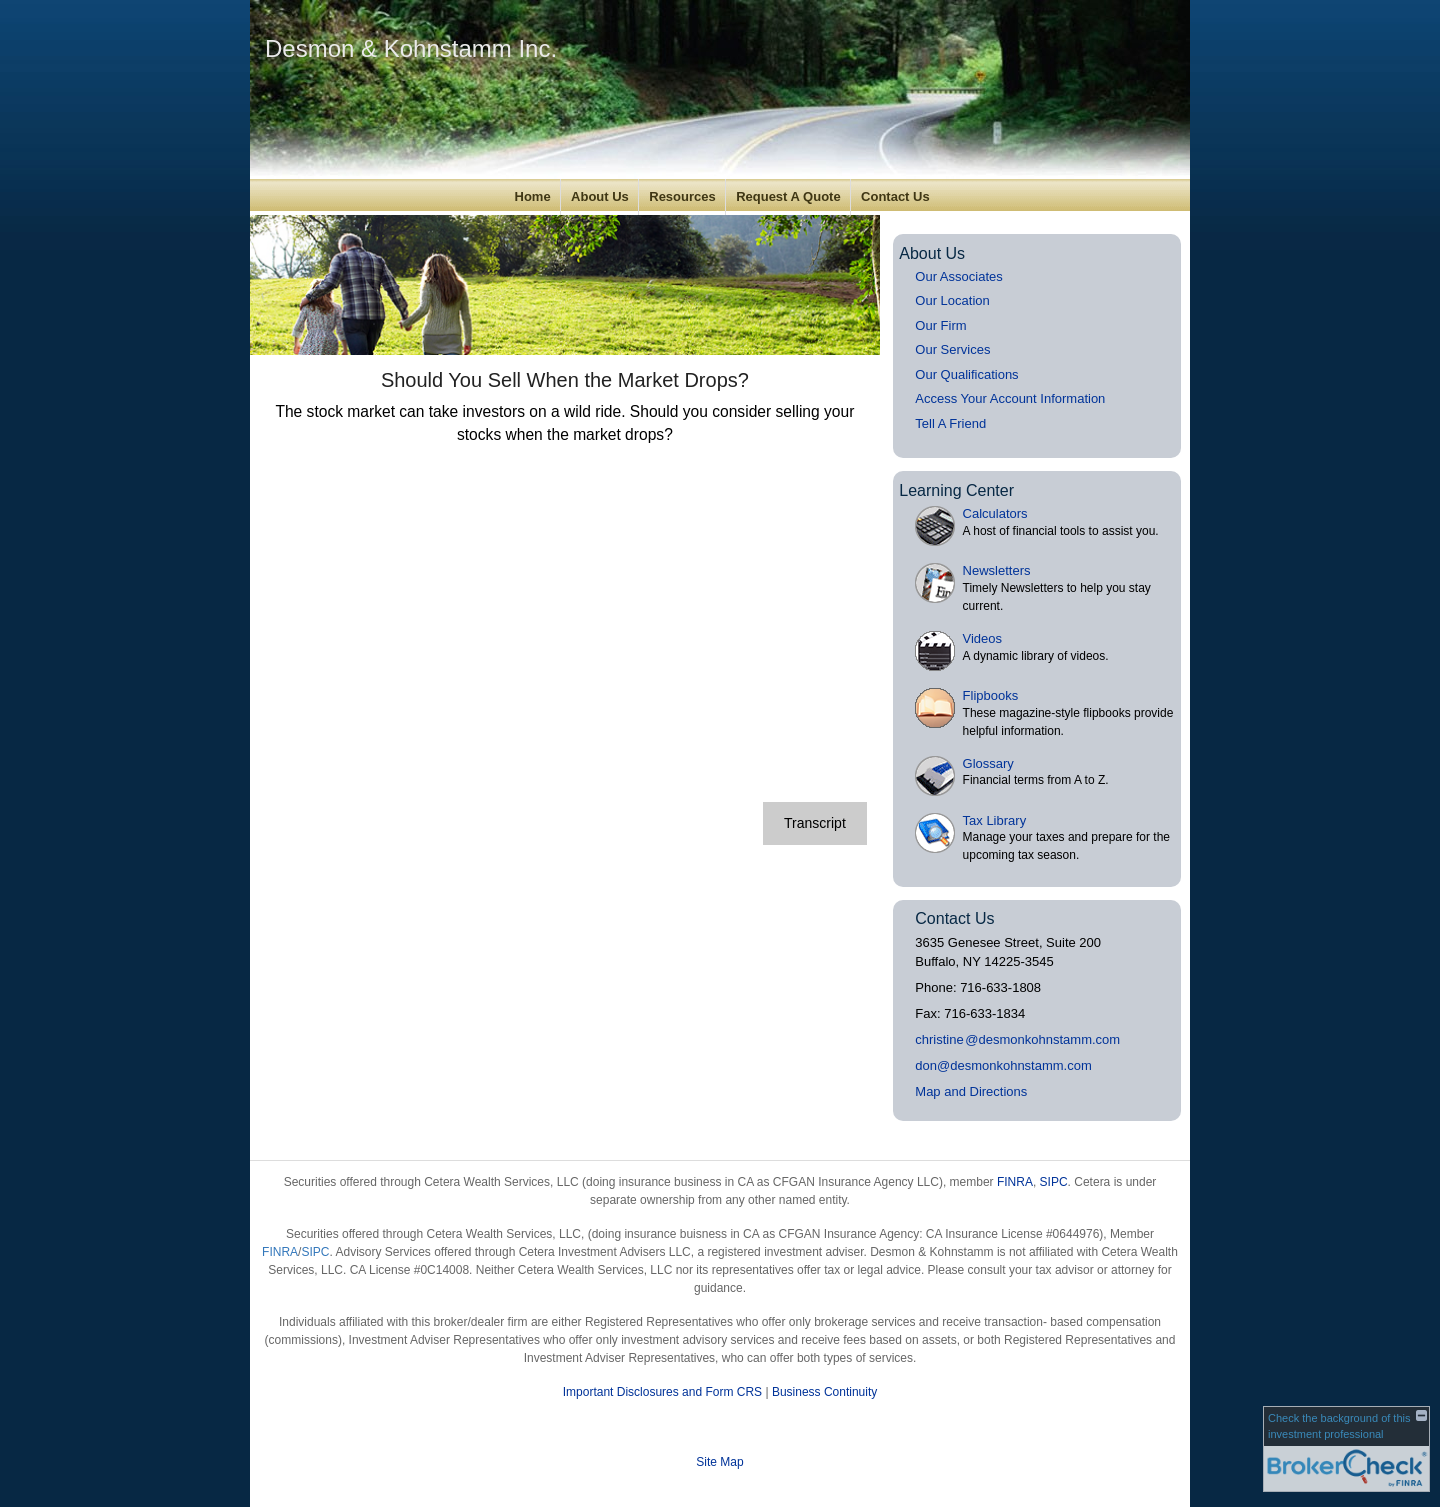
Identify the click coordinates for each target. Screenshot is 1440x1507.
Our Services (952, 349)
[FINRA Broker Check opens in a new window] (1346, 1449)
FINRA (1015, 1182)
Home (533, 196)
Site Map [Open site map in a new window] (719, 1462)
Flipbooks (991, 695)
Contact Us (895, 196)
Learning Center (956, 490)
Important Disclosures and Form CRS (662, 1392)
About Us (600, 196)
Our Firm (940, 325)
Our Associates (958, 276)
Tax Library (995, 820)
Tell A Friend (950, 423)
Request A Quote (788, 196)
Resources (682, 196)
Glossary (988, 763)
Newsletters (997, 570)
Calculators (995, 513)
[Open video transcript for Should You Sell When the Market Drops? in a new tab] (815, 823)
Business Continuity (824, 1392)
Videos (983, 638)
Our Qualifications (966, 374)
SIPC (1054, 1182)
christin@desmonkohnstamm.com (1017, 1039)
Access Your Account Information (1010, 398)
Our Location (952, 300)
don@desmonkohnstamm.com (1003, 1065)
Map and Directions (971, 1091)
